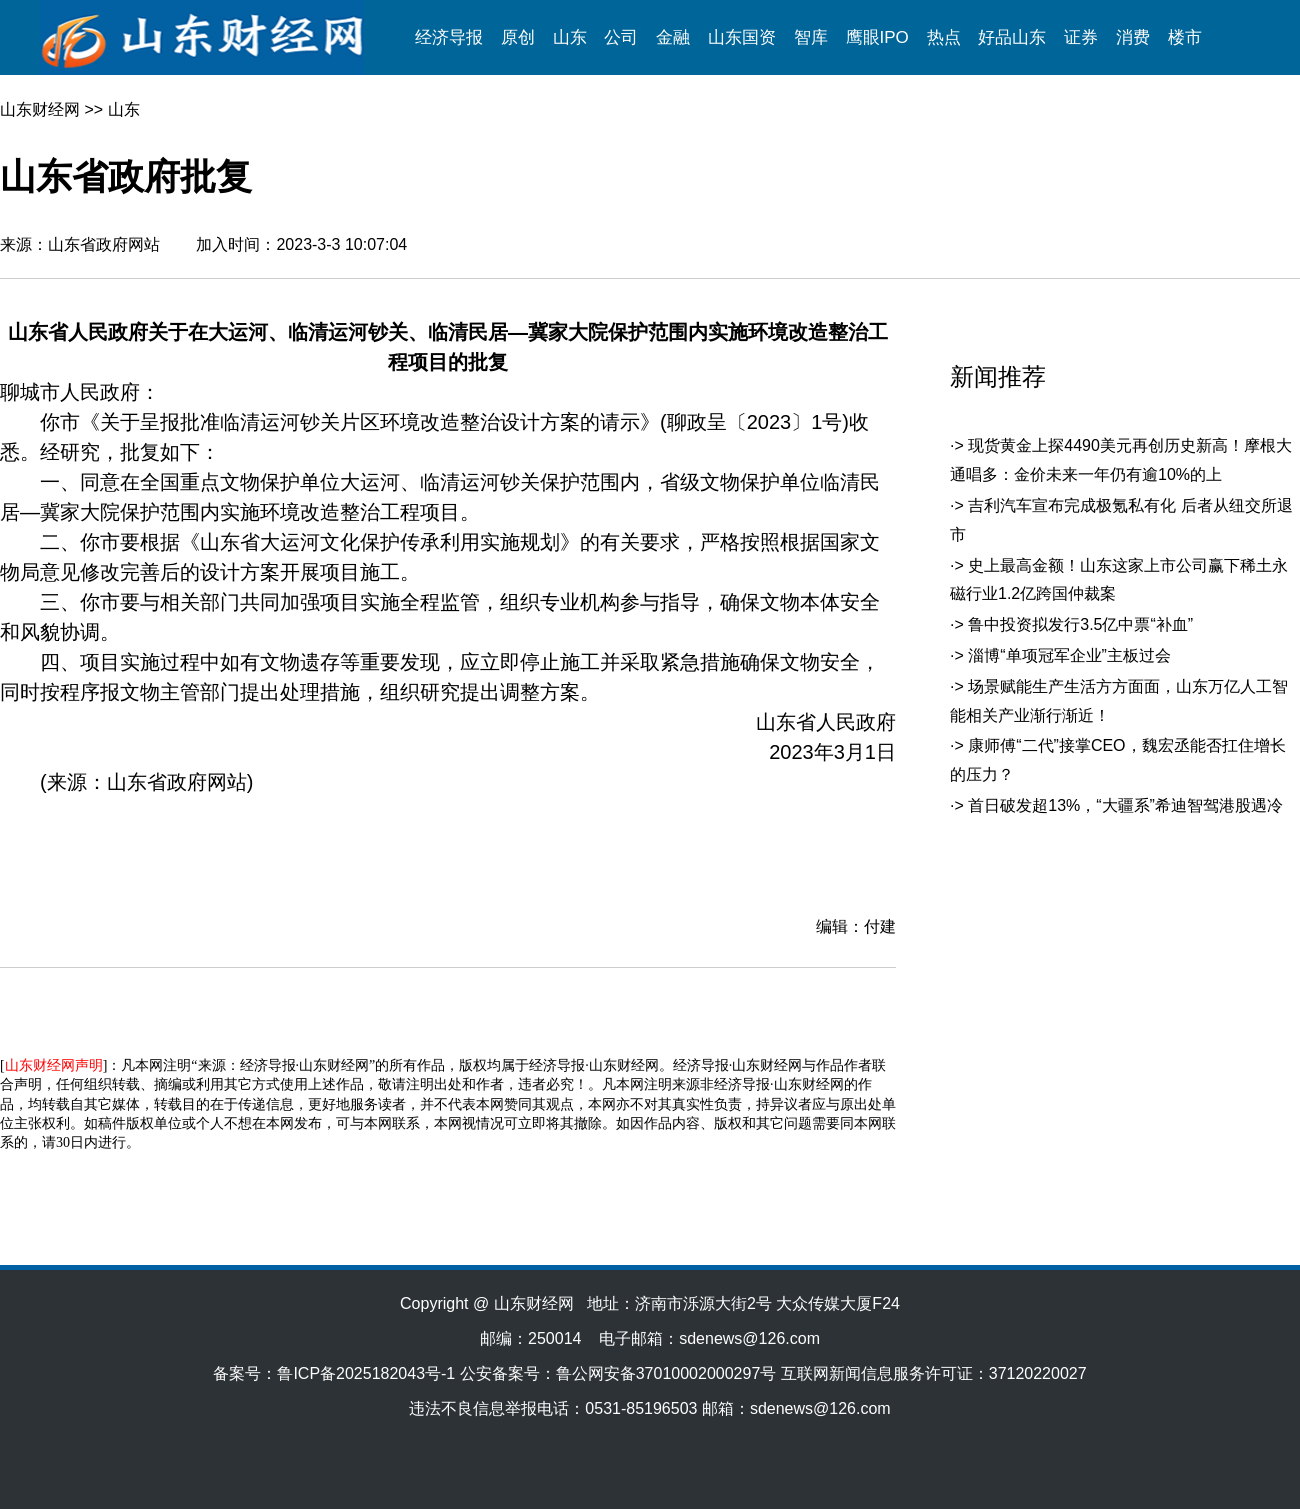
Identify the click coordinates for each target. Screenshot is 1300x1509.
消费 (1133, 37)
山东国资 (742, 37)
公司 (621, 37)
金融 (673, 37)
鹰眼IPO (877, 37)
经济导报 (449, 37)
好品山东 (1012, 37)
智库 (811, 37)
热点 (944, 37)
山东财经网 (40, 109)
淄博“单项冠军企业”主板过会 (1069, 655)
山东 (570, 37)
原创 (518, 37)
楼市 (1185, 37)
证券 (1081, 37)
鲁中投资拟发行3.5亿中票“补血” (1080, 624)
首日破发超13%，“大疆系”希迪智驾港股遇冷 (1125, 805)
